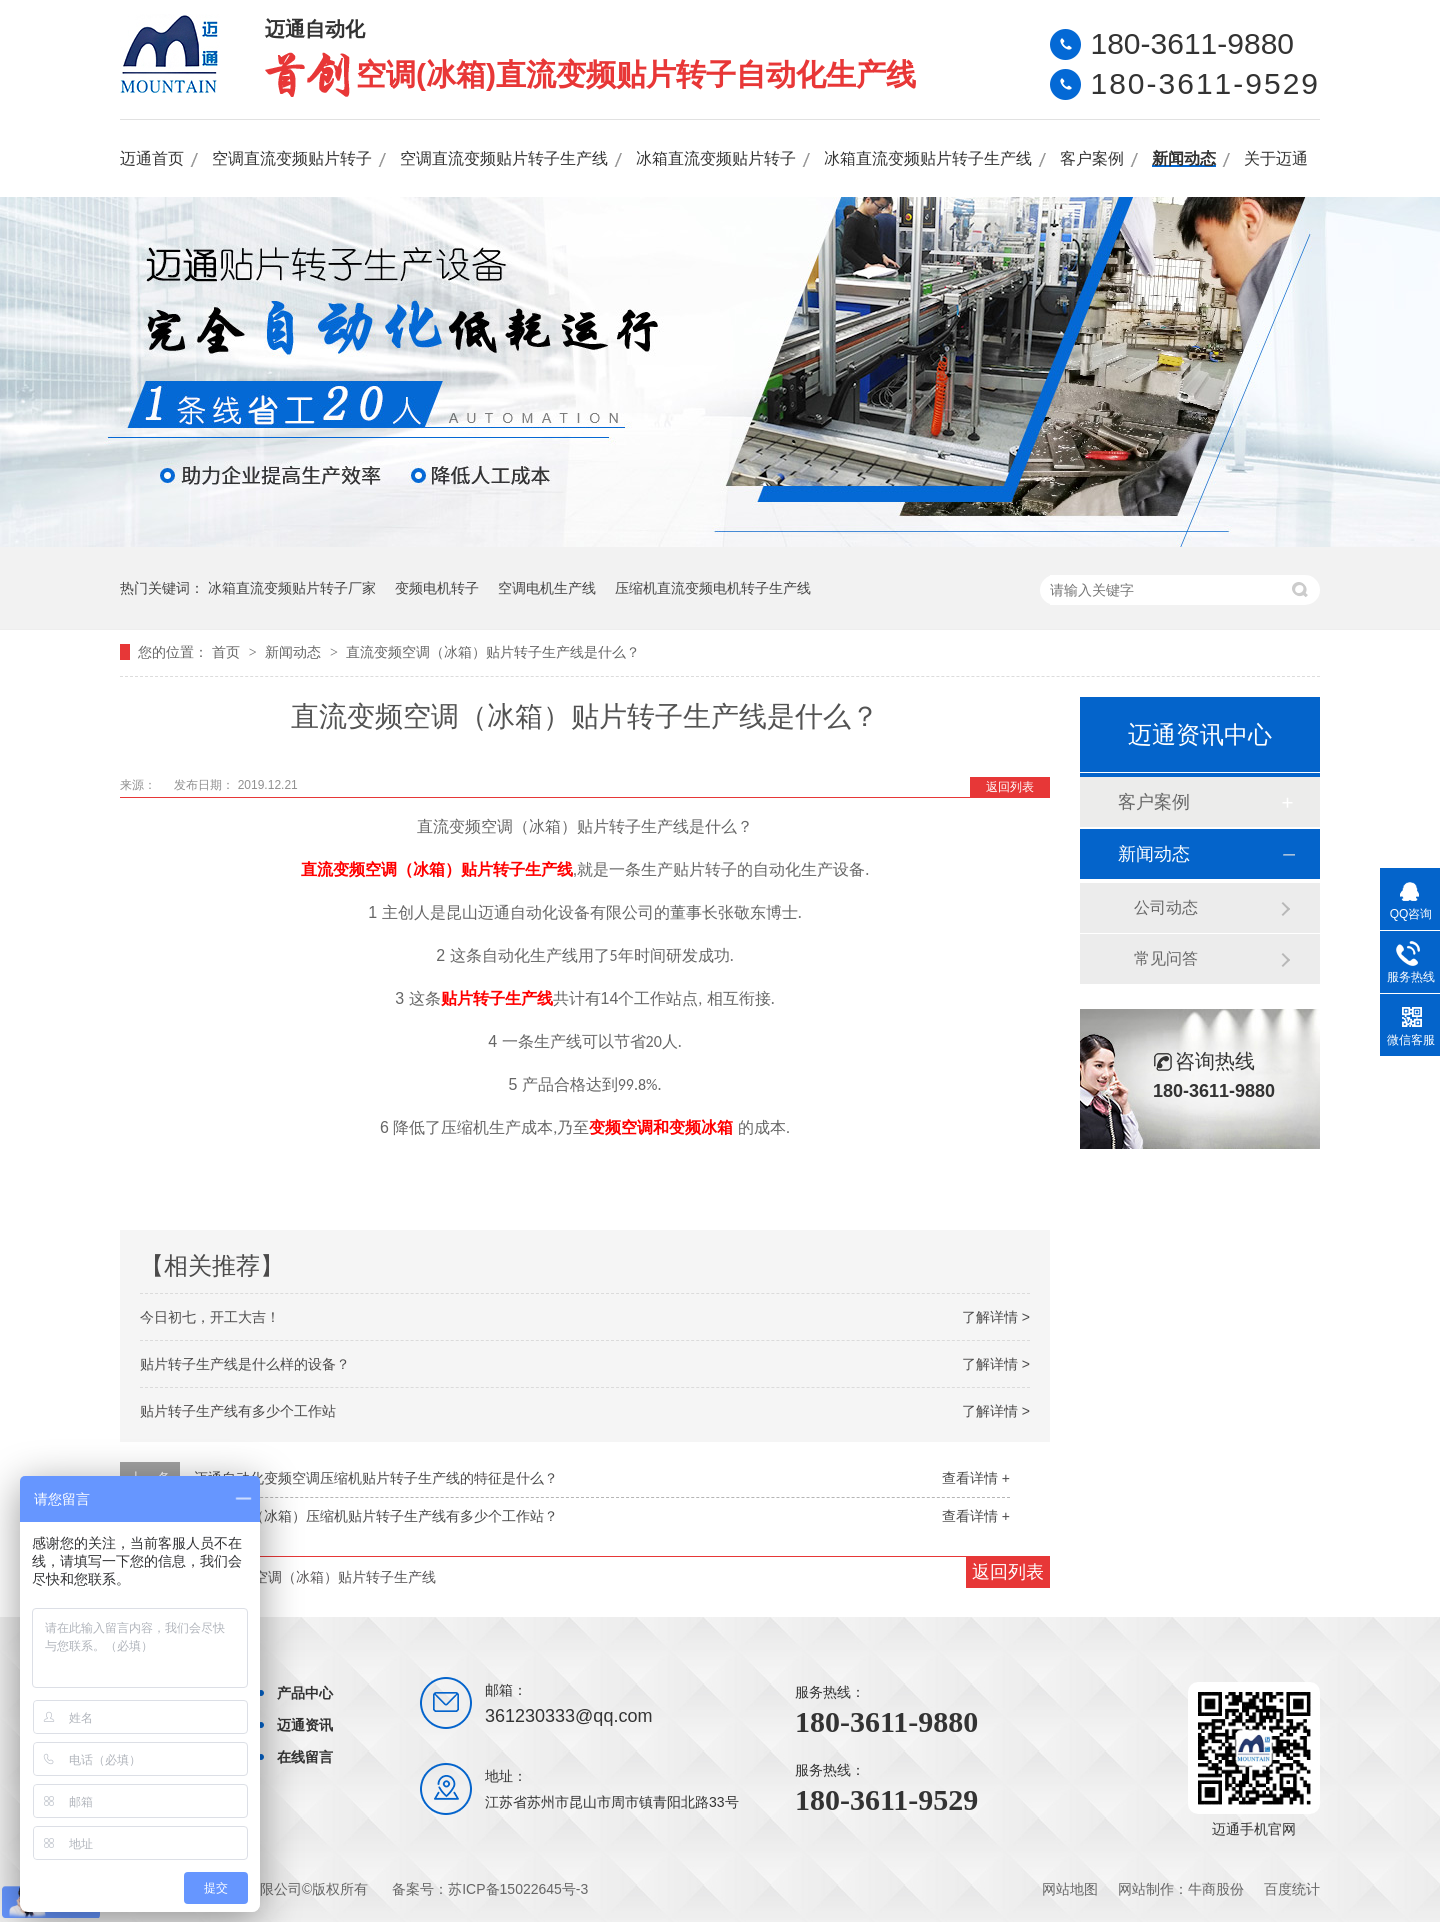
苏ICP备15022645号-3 (518, 1889)
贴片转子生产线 (497, 998)
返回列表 (1010, 787)
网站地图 (1070, 1889)
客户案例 (1092, 158)
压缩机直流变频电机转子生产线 (713, 588)
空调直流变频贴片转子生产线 (504, 158)
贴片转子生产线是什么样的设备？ (245, 1364)
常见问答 (1166, 958)
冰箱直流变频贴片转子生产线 (928, 158)
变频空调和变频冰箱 (661, 1127)
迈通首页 (152, 158)
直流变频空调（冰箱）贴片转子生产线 (437, 869)
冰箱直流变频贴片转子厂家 (292, 588)
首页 (228, 652)
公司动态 (1166, 907)
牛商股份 (1216, 1889)
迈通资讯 (305, 1725)
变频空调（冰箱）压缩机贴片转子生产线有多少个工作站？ (376, 1516)
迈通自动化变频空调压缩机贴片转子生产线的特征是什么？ (376, 1478)
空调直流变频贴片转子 (292, 158)
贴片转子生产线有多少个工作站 (238, 1411)
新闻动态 (1184, 158)
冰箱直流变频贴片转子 (716, 158)
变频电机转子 (437, 588)
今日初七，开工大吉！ (210, 1317)
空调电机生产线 (547, 588)
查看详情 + (976, 1478)
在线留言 (305, 1757)
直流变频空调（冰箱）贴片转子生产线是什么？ (493, 652)
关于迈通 (1276, 158)
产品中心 (305, 1693)
